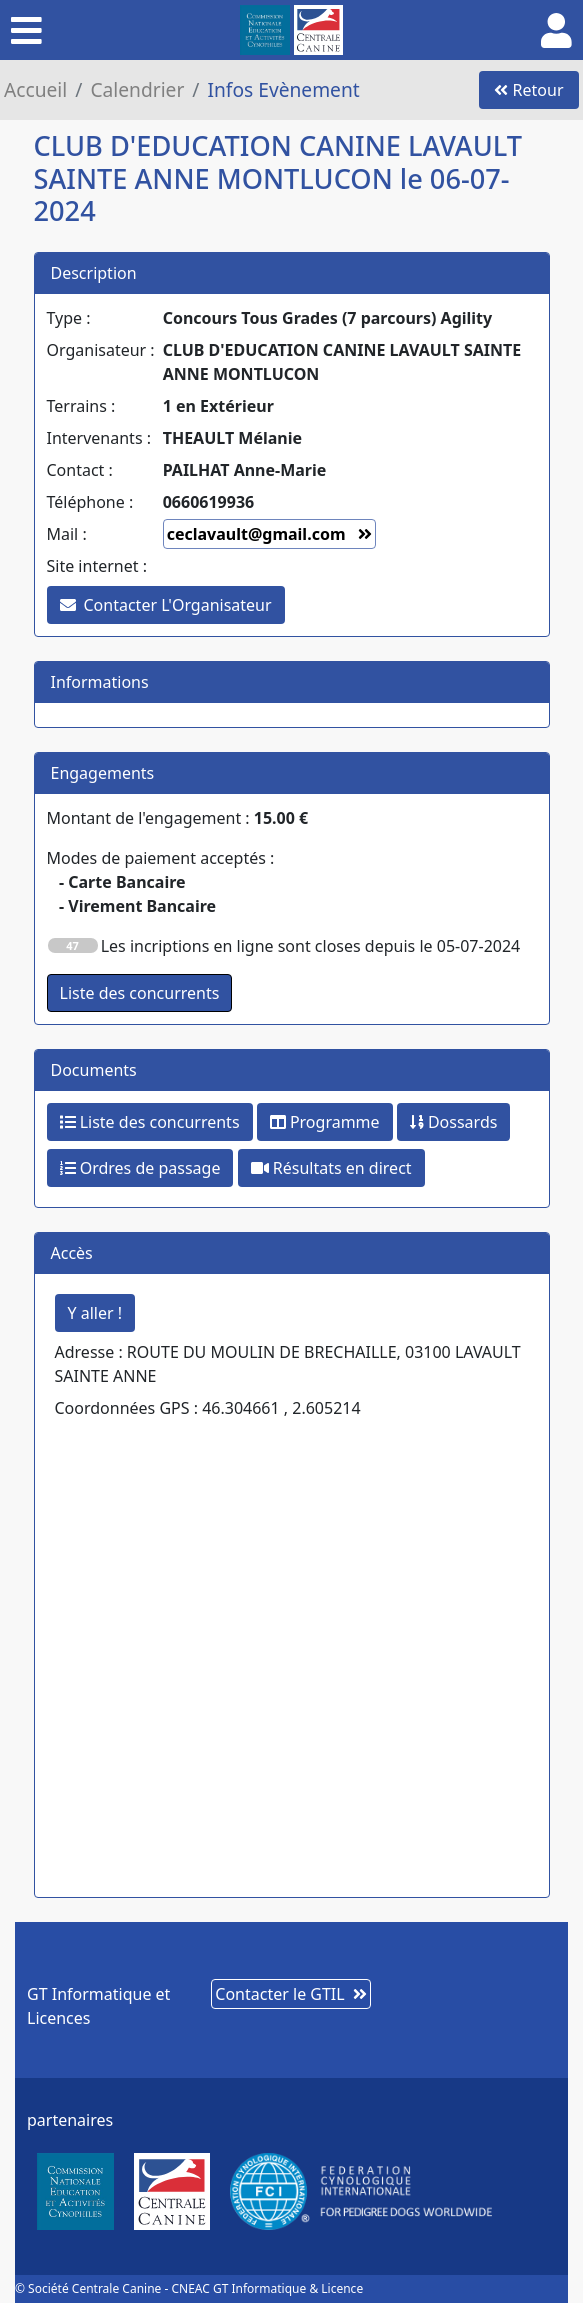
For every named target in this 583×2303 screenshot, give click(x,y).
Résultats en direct (331, 1168)
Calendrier (137, 89)
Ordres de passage (140, 1168)
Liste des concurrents (150, 1122)
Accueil (35, 89)
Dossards (454, 1122)
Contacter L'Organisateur (166, 605)
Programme (325, 1122)
